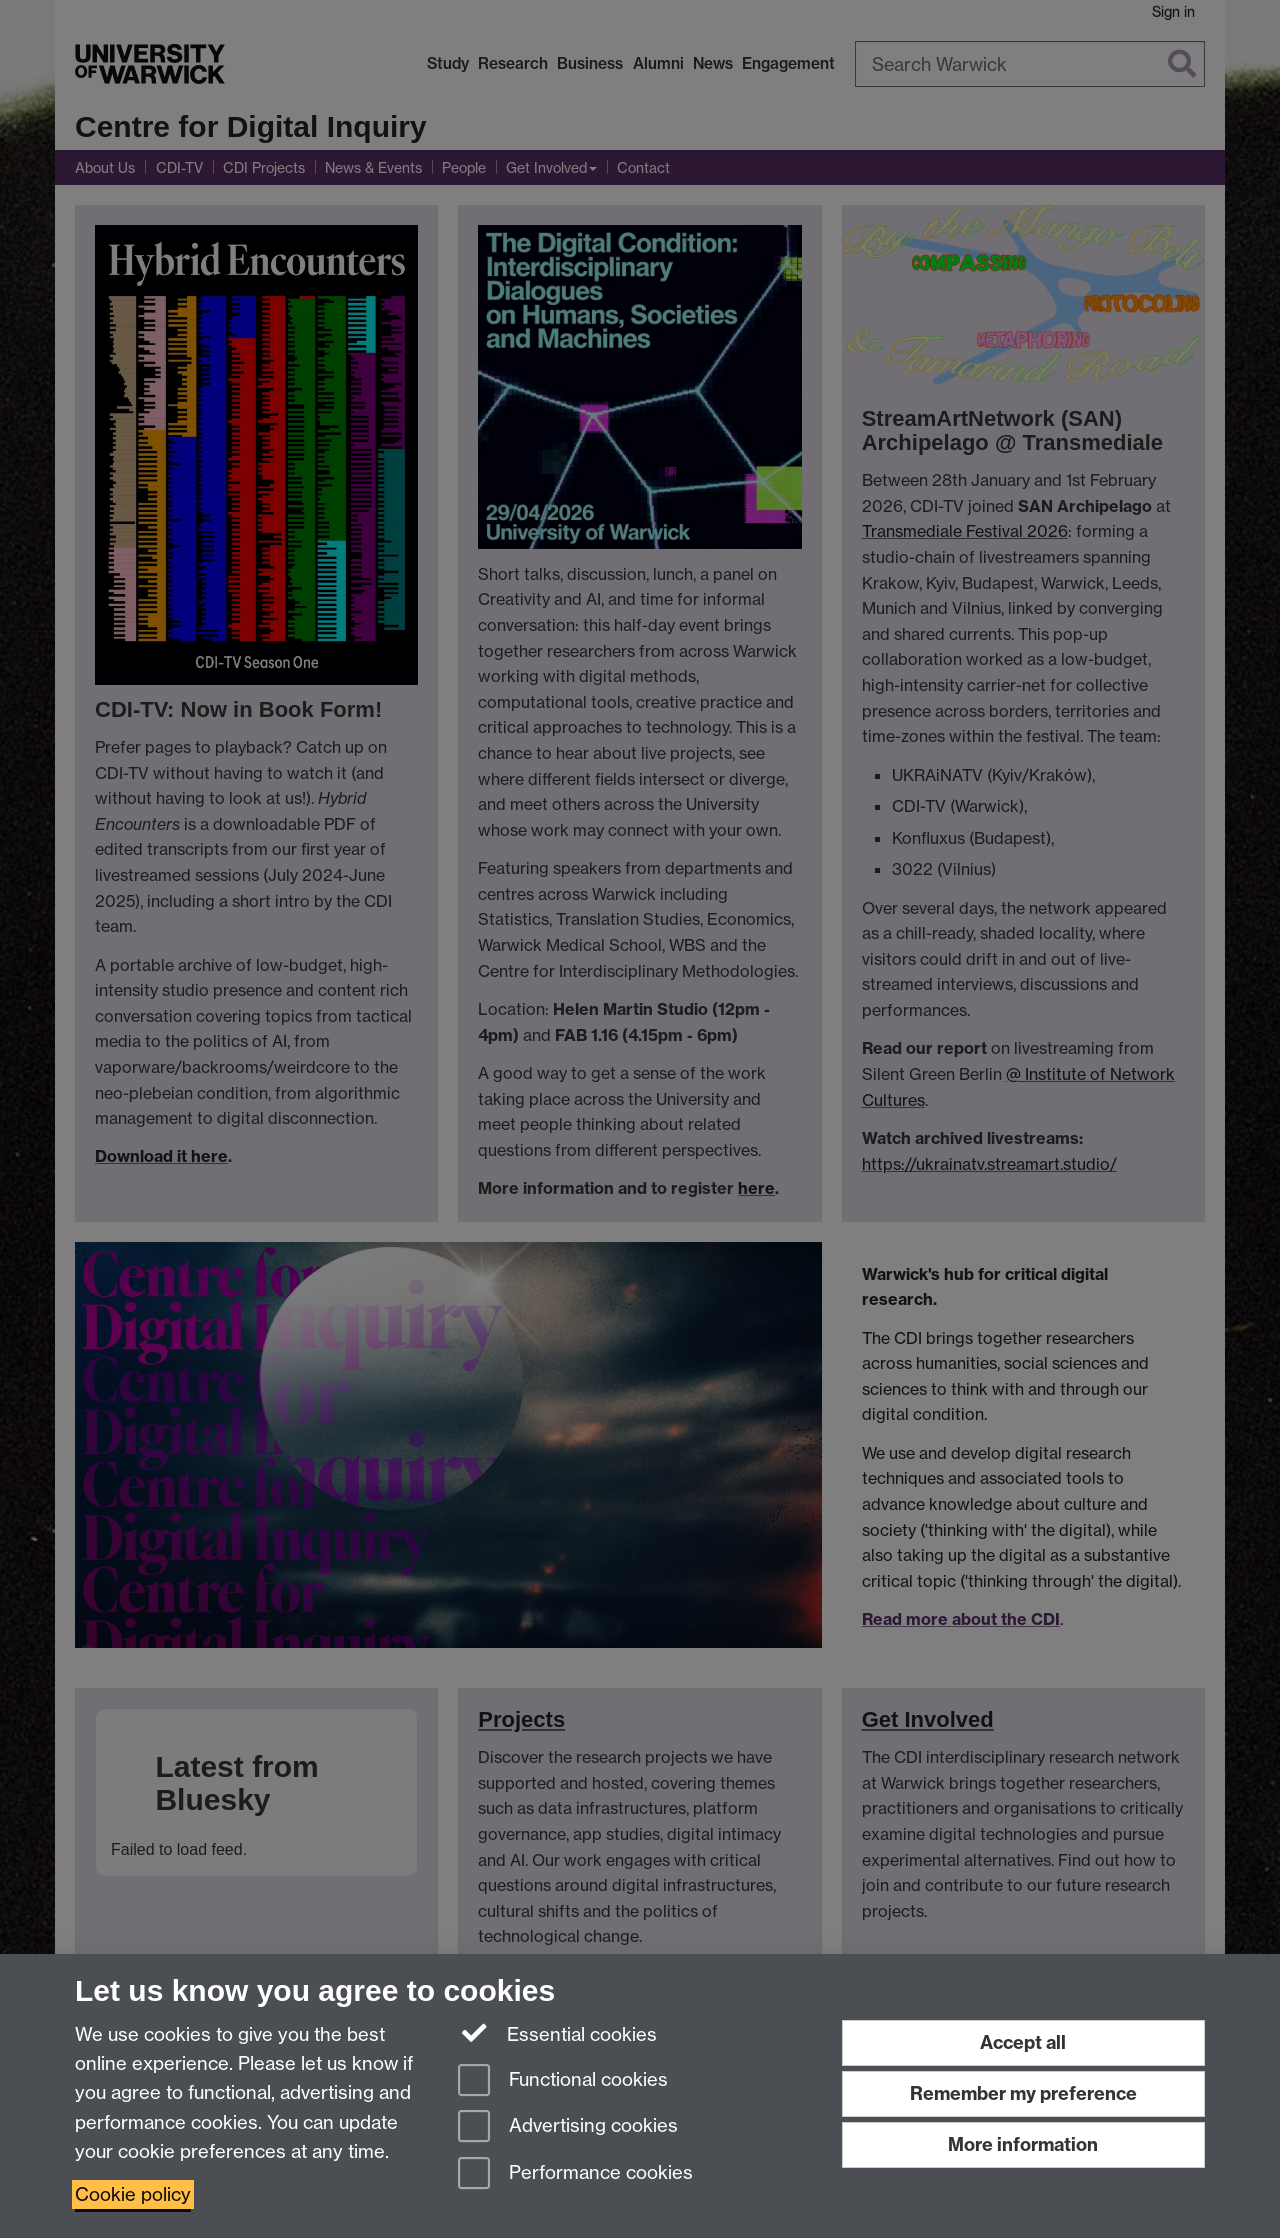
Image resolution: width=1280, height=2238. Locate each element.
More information (1023, 2144)
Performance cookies (575, 2174)
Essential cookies (557, 2033)
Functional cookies (563, 2081)
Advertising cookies (568, 2127)
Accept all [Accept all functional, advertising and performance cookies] (1023, 2042)
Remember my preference (1023, 2093)
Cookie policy (133, 2194)
